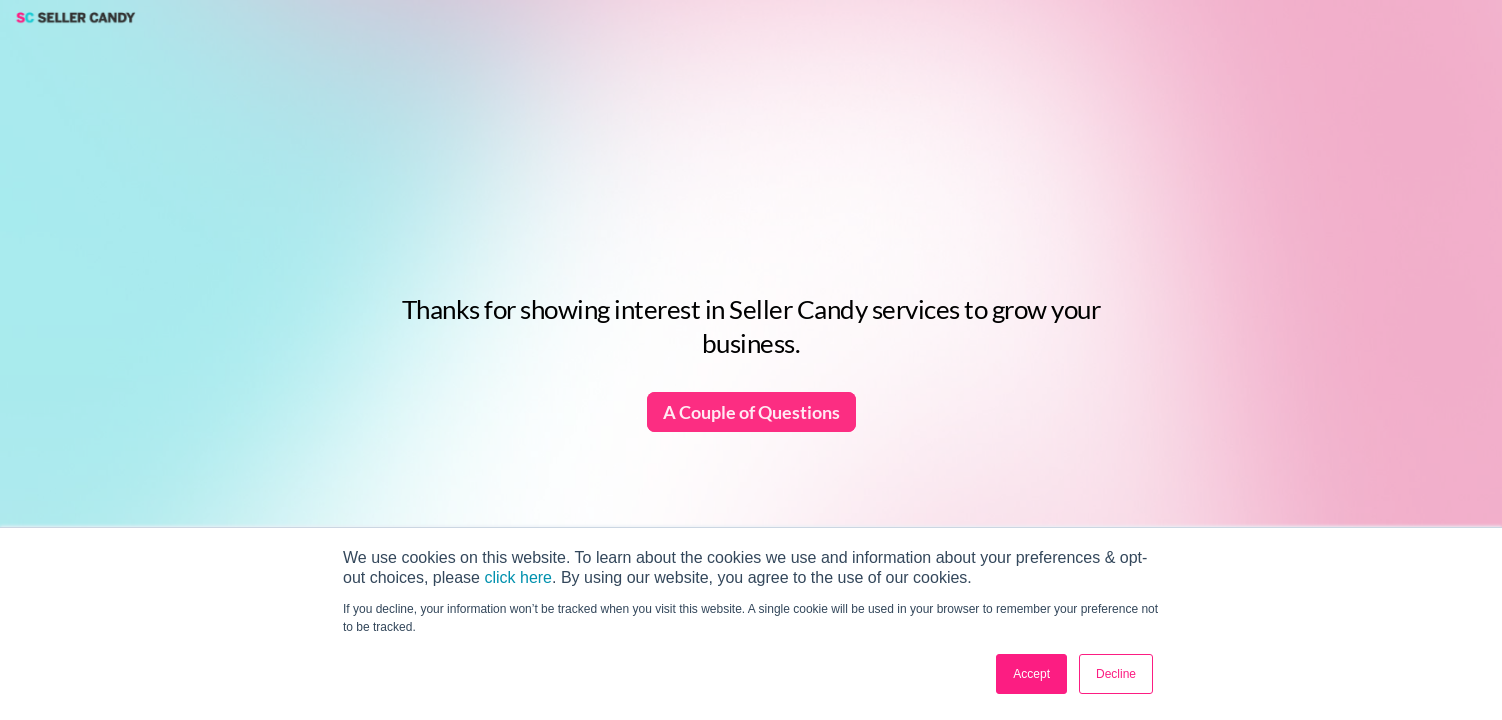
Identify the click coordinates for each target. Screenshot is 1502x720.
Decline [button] (1116, 674)
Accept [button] (1031, 674)
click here (518, 577)
